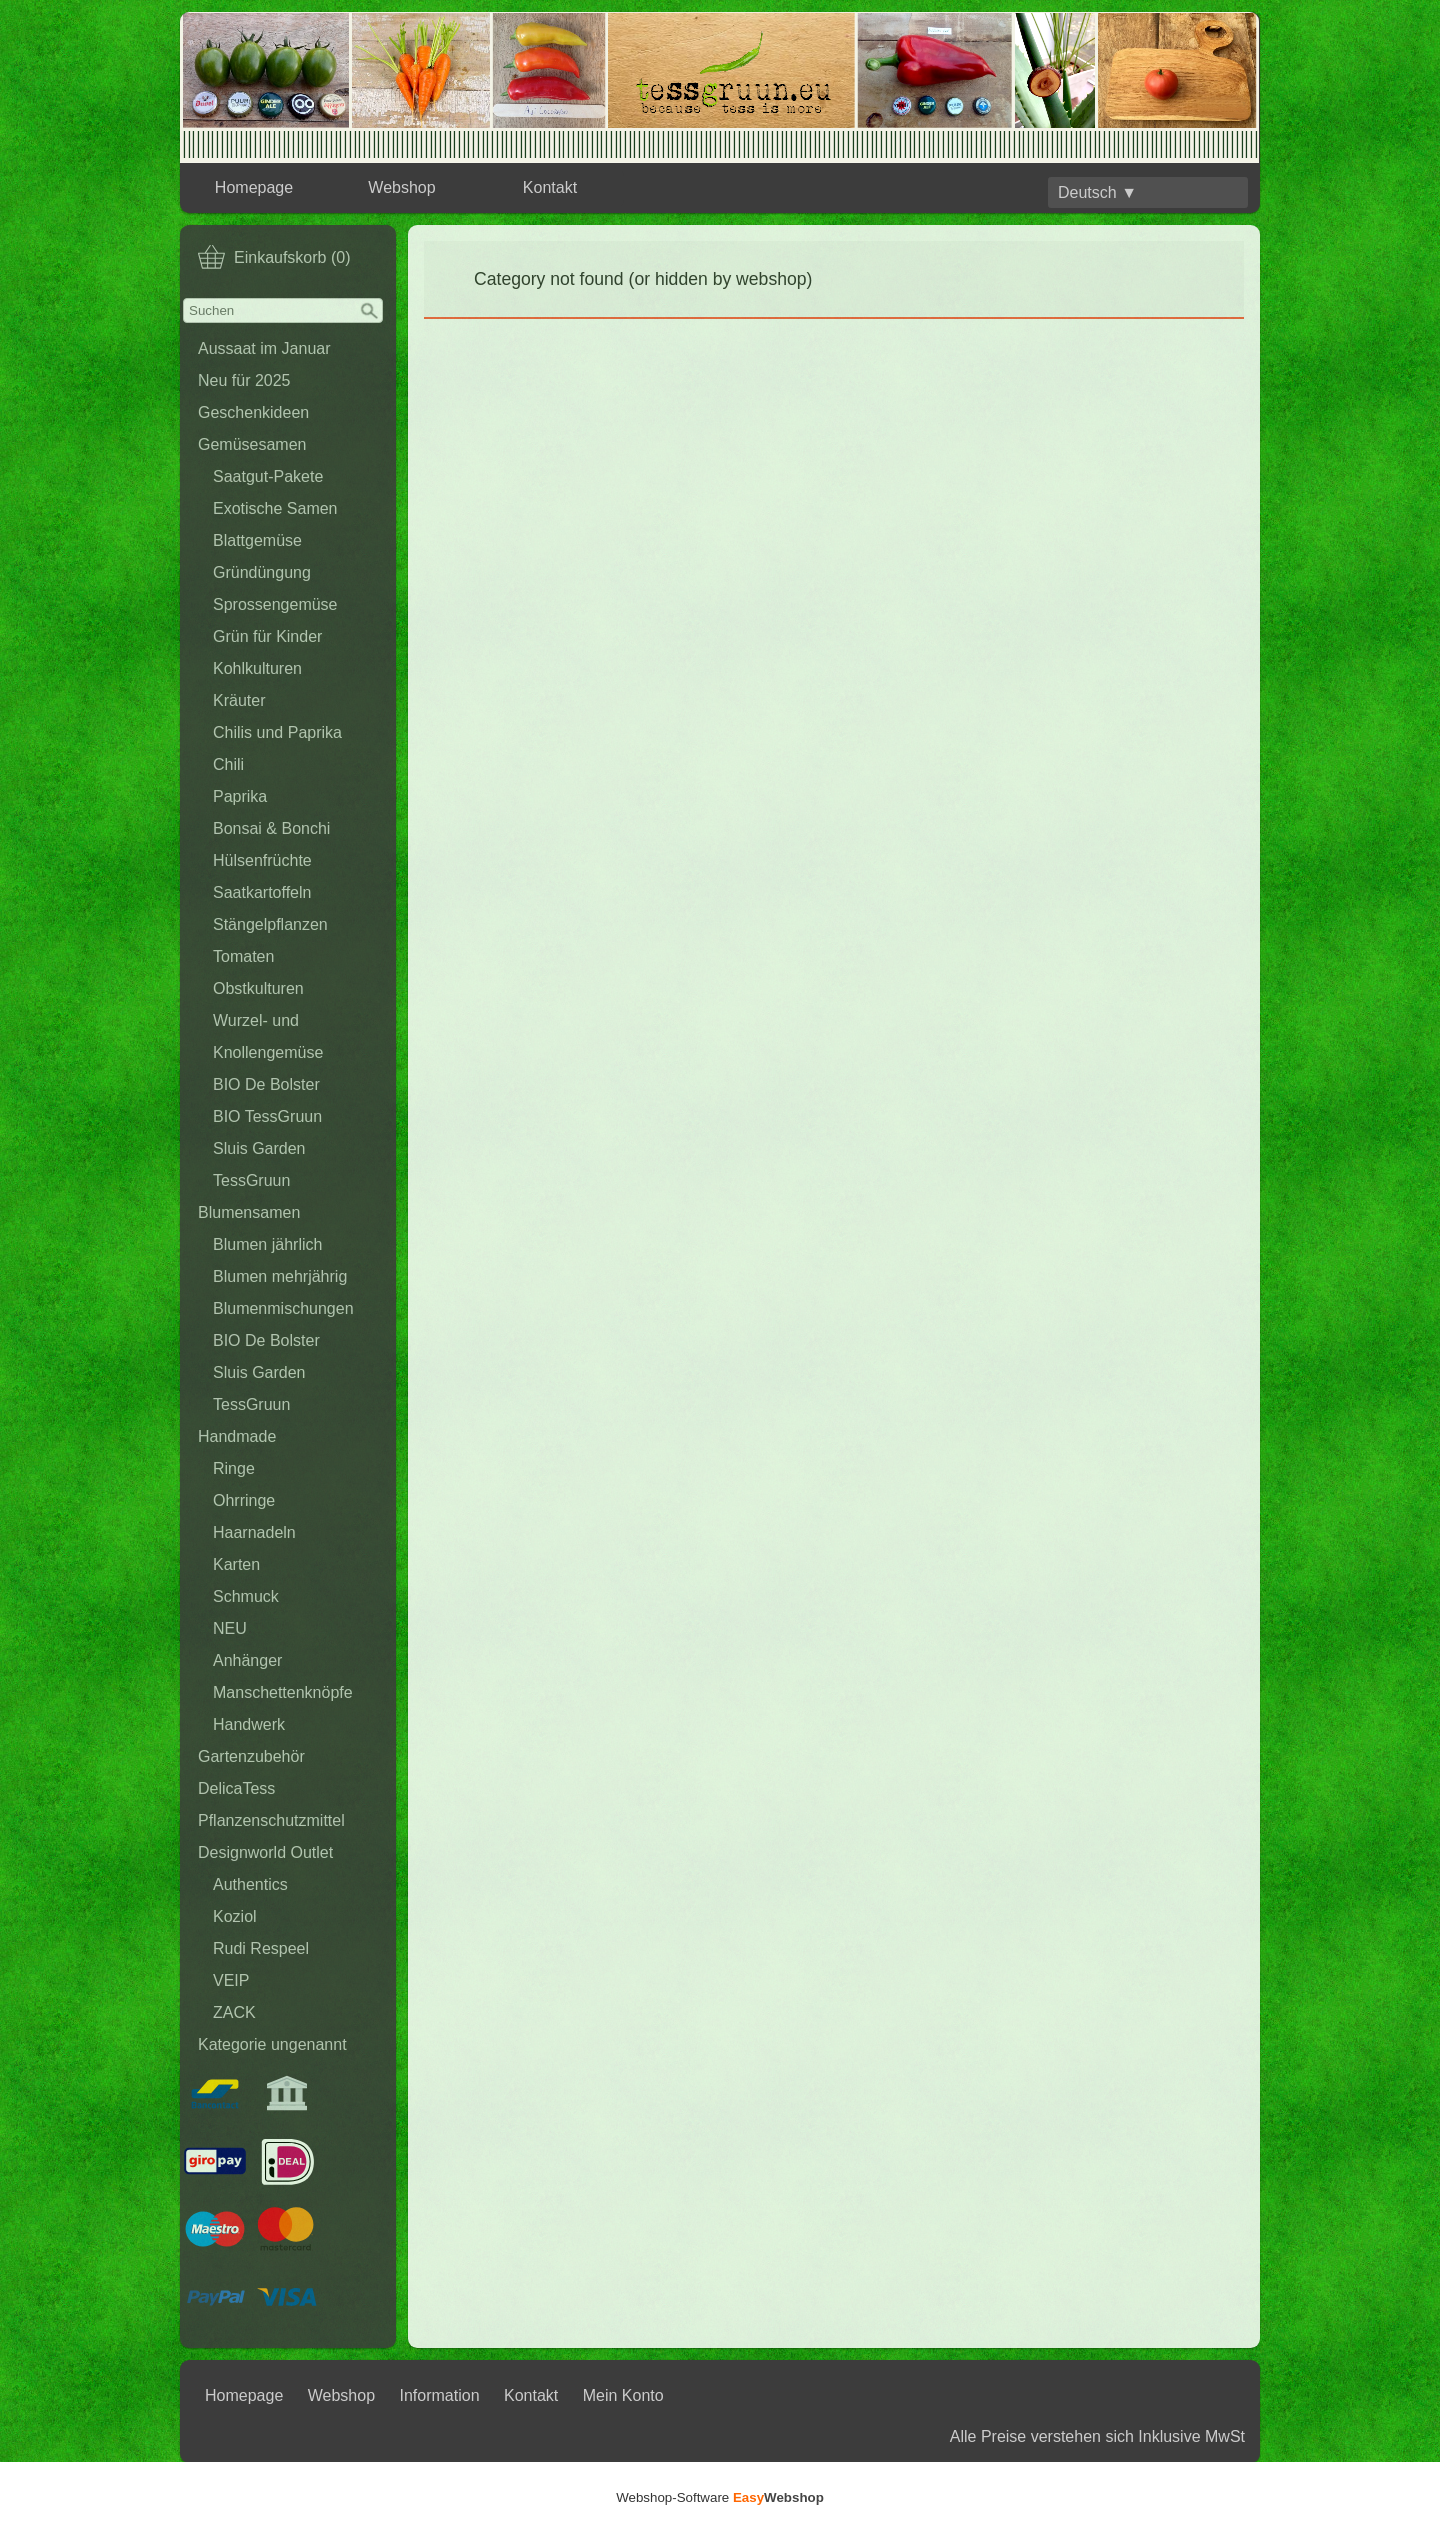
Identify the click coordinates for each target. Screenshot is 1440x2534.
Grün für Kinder (267, 636)
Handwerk (249, 1724)
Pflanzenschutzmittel (271, 1820)
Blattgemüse (257, 540)
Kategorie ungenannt (272, 2044)
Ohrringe (244, 1500)
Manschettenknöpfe (283, 1692)
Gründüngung (262, 572)
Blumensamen (249, 1212)
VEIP (231, 1980)
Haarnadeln (254, 1532)
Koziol (235, 1916)
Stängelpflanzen (270, 924)
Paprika (240, 796)
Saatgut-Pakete (268, 476)
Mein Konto (623, 2395)
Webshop (401, 187)
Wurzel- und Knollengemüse (268, 1036)
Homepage (254, 187)
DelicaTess (236, 1788)
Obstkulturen (258, 988)
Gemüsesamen (252, 444)
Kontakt (550, 187)
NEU (230, 1628)
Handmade (237, 1436)
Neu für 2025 (244, 380)
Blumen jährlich (267, 1244)
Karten (236, 1564)
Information (440, 2395)
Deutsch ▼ (1097, 192)
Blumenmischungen (283, 1308)
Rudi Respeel (261, 1948)
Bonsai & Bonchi (271, 828)
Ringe (234, 1468)
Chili (228, 764)
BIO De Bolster (266, 1084)
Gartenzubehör (251, 1756)
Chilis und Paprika (277, 732)
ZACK (234, 2012)
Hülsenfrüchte (262, 860)
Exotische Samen (275, 508)
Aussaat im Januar (264, 348)
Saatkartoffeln (262, 892)
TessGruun (251, 1180)
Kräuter (239, 700)
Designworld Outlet (265, 1852)
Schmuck (246, 1596)
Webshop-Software (720, 2497)
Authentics (250, 1884)
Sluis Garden (259, 1148)
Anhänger (247, 1660)
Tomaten (243, 956)
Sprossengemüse (275, 604)
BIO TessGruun (267, 1116)
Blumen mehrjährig (280, 1276)
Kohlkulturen (257, 668)
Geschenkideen (253, 412)
